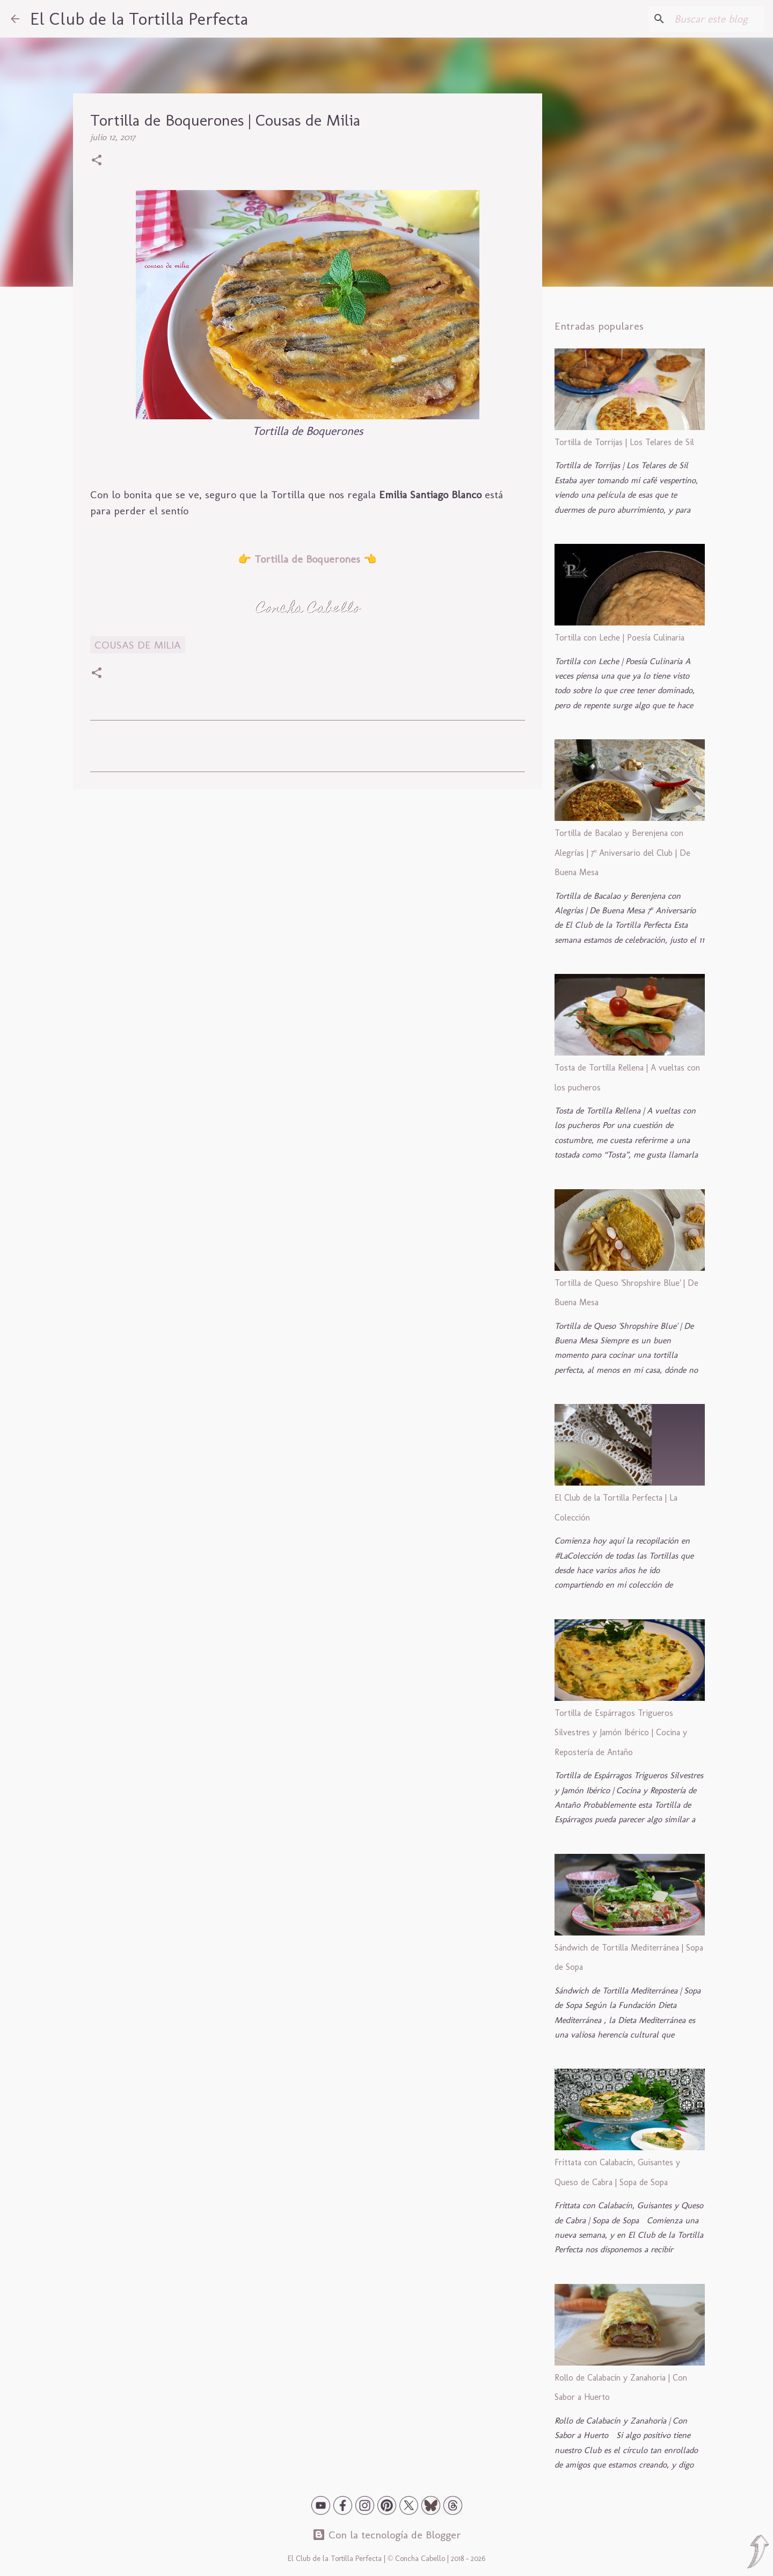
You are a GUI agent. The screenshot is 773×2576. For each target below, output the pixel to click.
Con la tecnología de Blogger (386, 2534)
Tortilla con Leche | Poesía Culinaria (619, 637)
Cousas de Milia (137, 644)
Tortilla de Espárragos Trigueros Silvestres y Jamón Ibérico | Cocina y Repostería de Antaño (621, 1732)
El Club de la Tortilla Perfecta (139, 19)
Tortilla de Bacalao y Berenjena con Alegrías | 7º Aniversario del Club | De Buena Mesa (623, 852)
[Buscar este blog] (708, 19)
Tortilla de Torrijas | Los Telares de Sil (624, 442)
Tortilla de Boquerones (307, 558)
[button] (96, 161)
